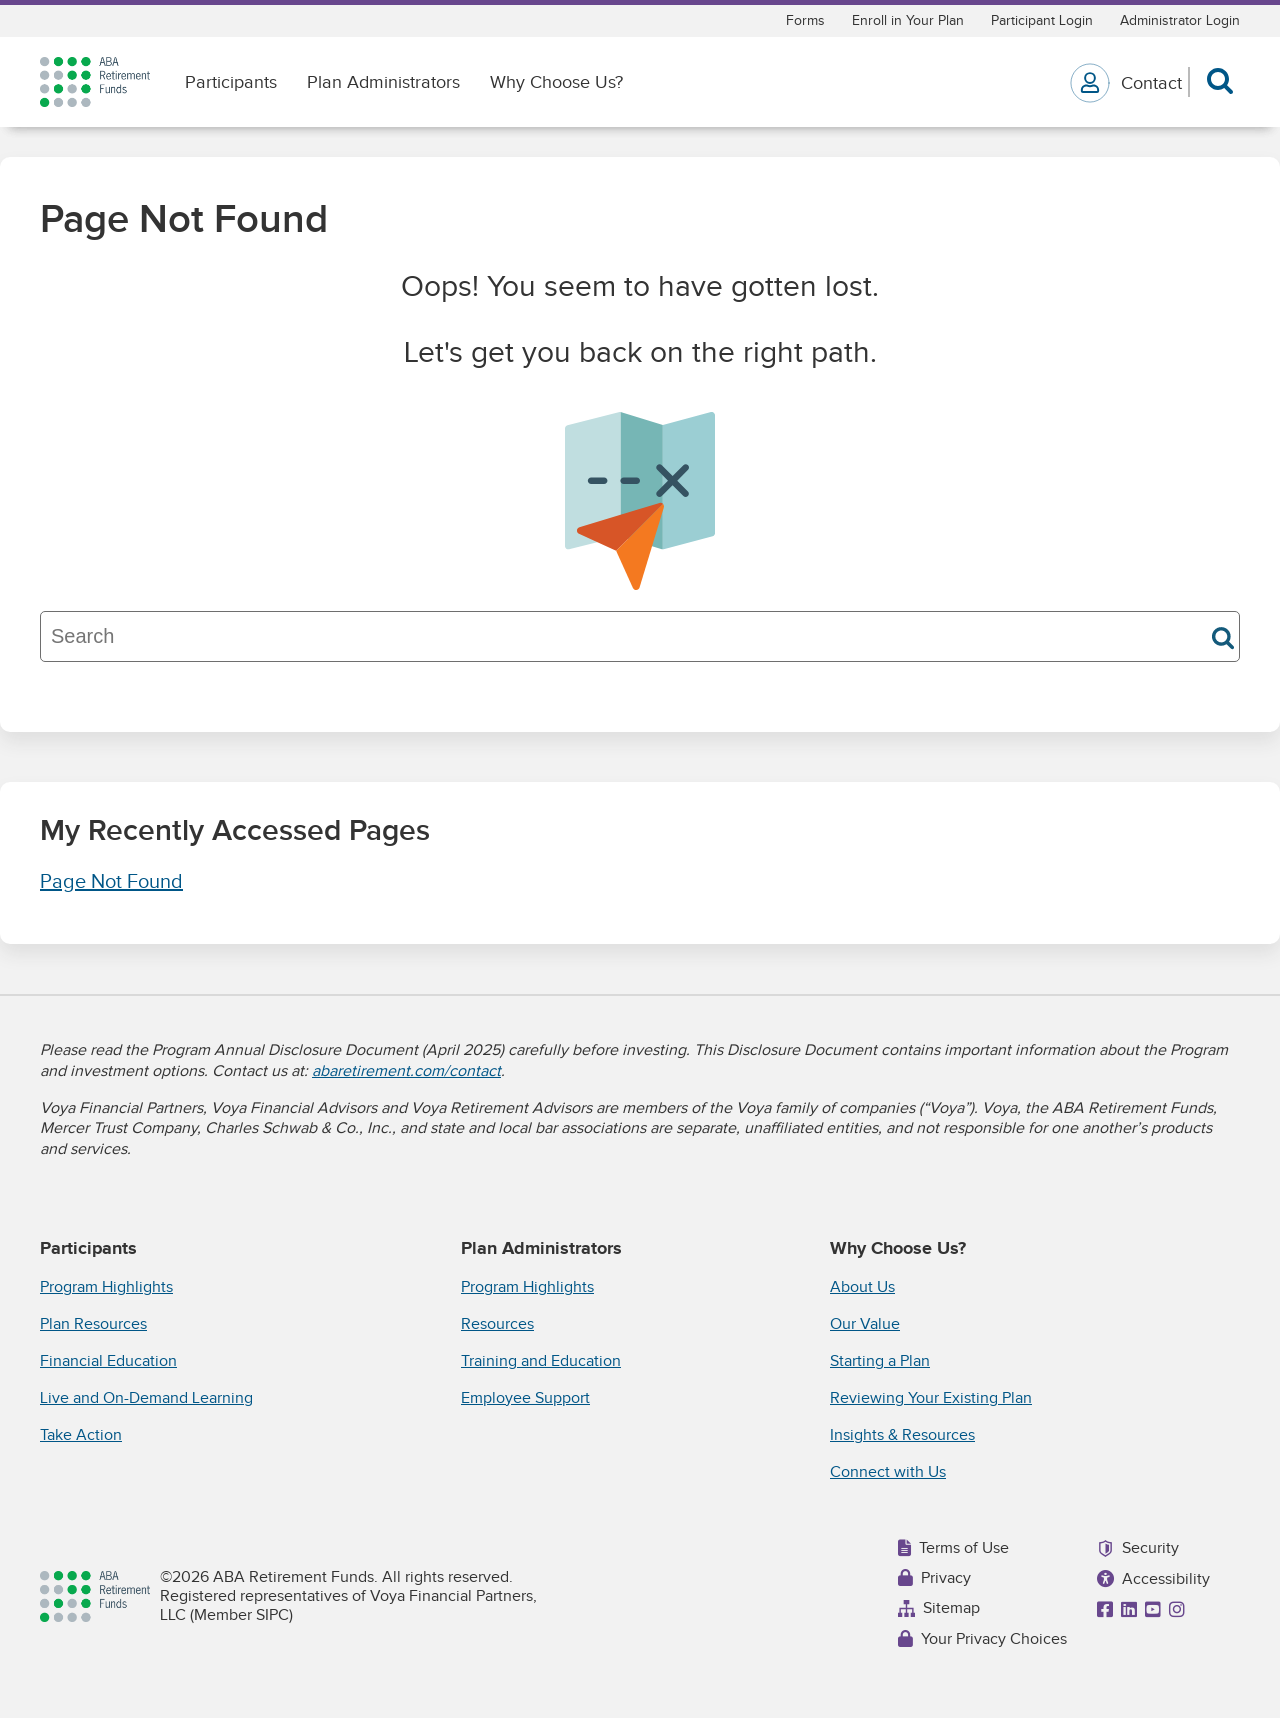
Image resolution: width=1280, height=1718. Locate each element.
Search (1223, 638)
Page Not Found (111, 882)
